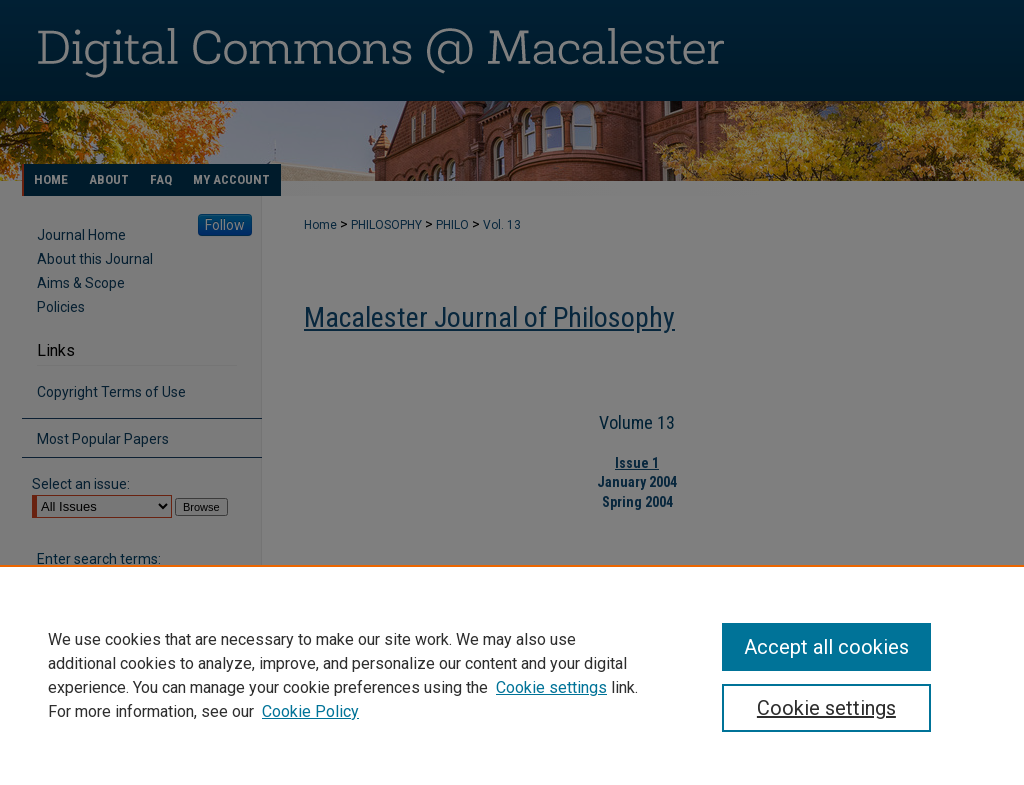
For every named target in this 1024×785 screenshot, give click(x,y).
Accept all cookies (826, 647)
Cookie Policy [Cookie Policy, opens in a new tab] (310, 711)
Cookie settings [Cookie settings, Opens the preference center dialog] (826, 708)
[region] (512, 675)
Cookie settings (551, 687)
